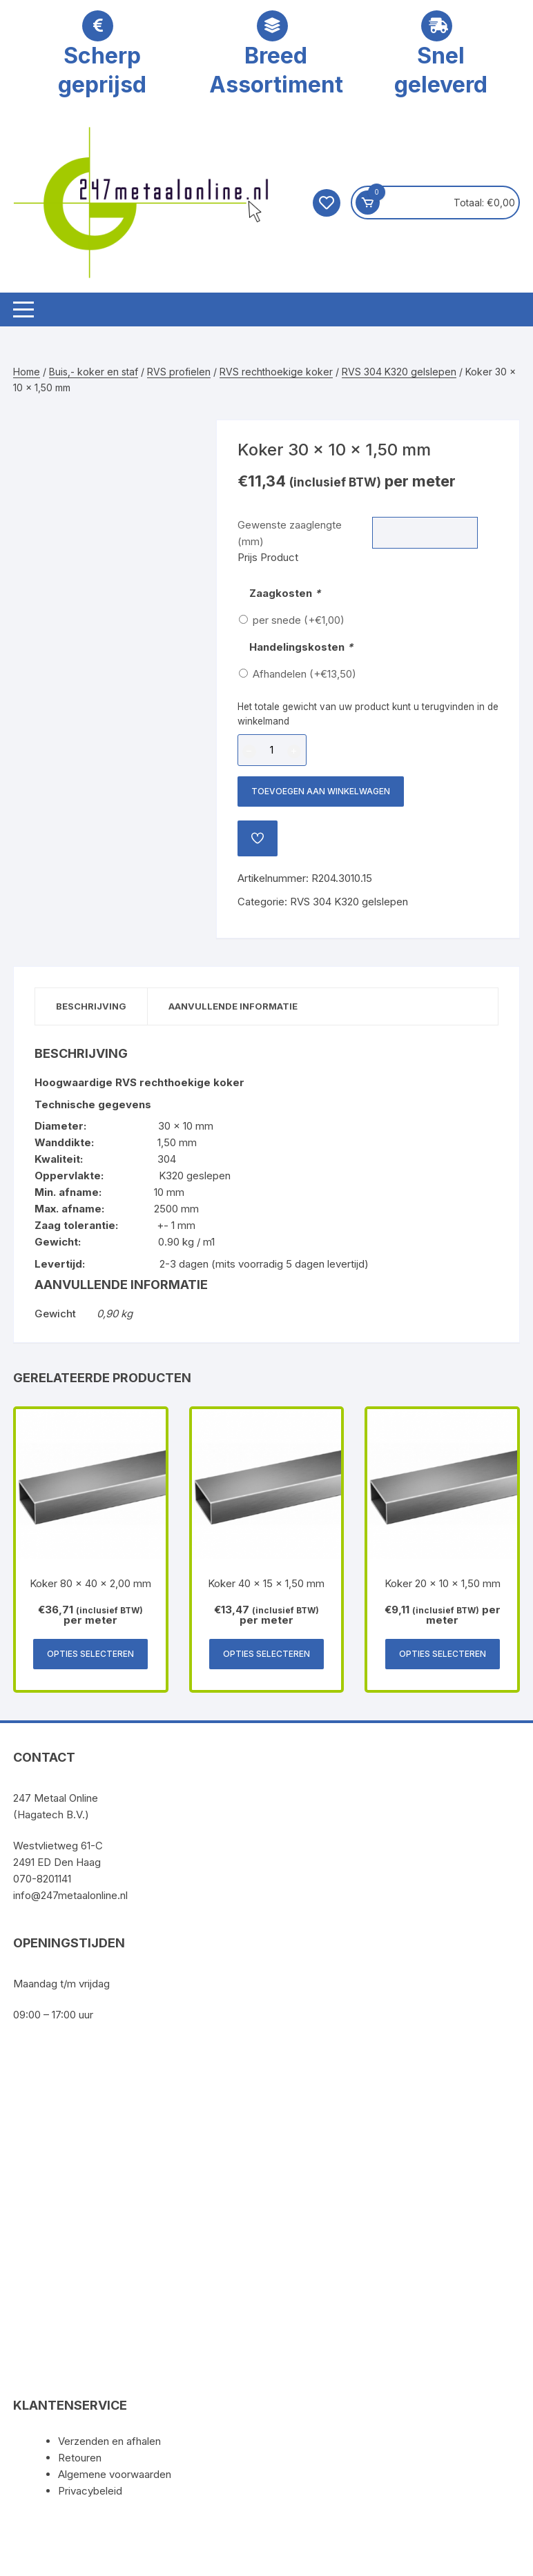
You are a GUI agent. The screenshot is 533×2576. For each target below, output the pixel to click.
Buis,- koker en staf (93, 371)
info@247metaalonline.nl (70, 1895)
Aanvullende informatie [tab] (233, 1006)
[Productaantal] (272, 750)
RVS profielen (179, 371)
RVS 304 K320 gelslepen (399, 371)
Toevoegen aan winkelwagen (320, 791)
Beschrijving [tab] (91, 1006)
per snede (299, 620)
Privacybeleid (90, 2490)
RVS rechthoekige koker (276, 371)
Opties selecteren (90, 1654)
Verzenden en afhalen (109, 2441)
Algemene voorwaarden (114, 2474)
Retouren (79, 2457)
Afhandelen (304, 673)
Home (26, 371)
